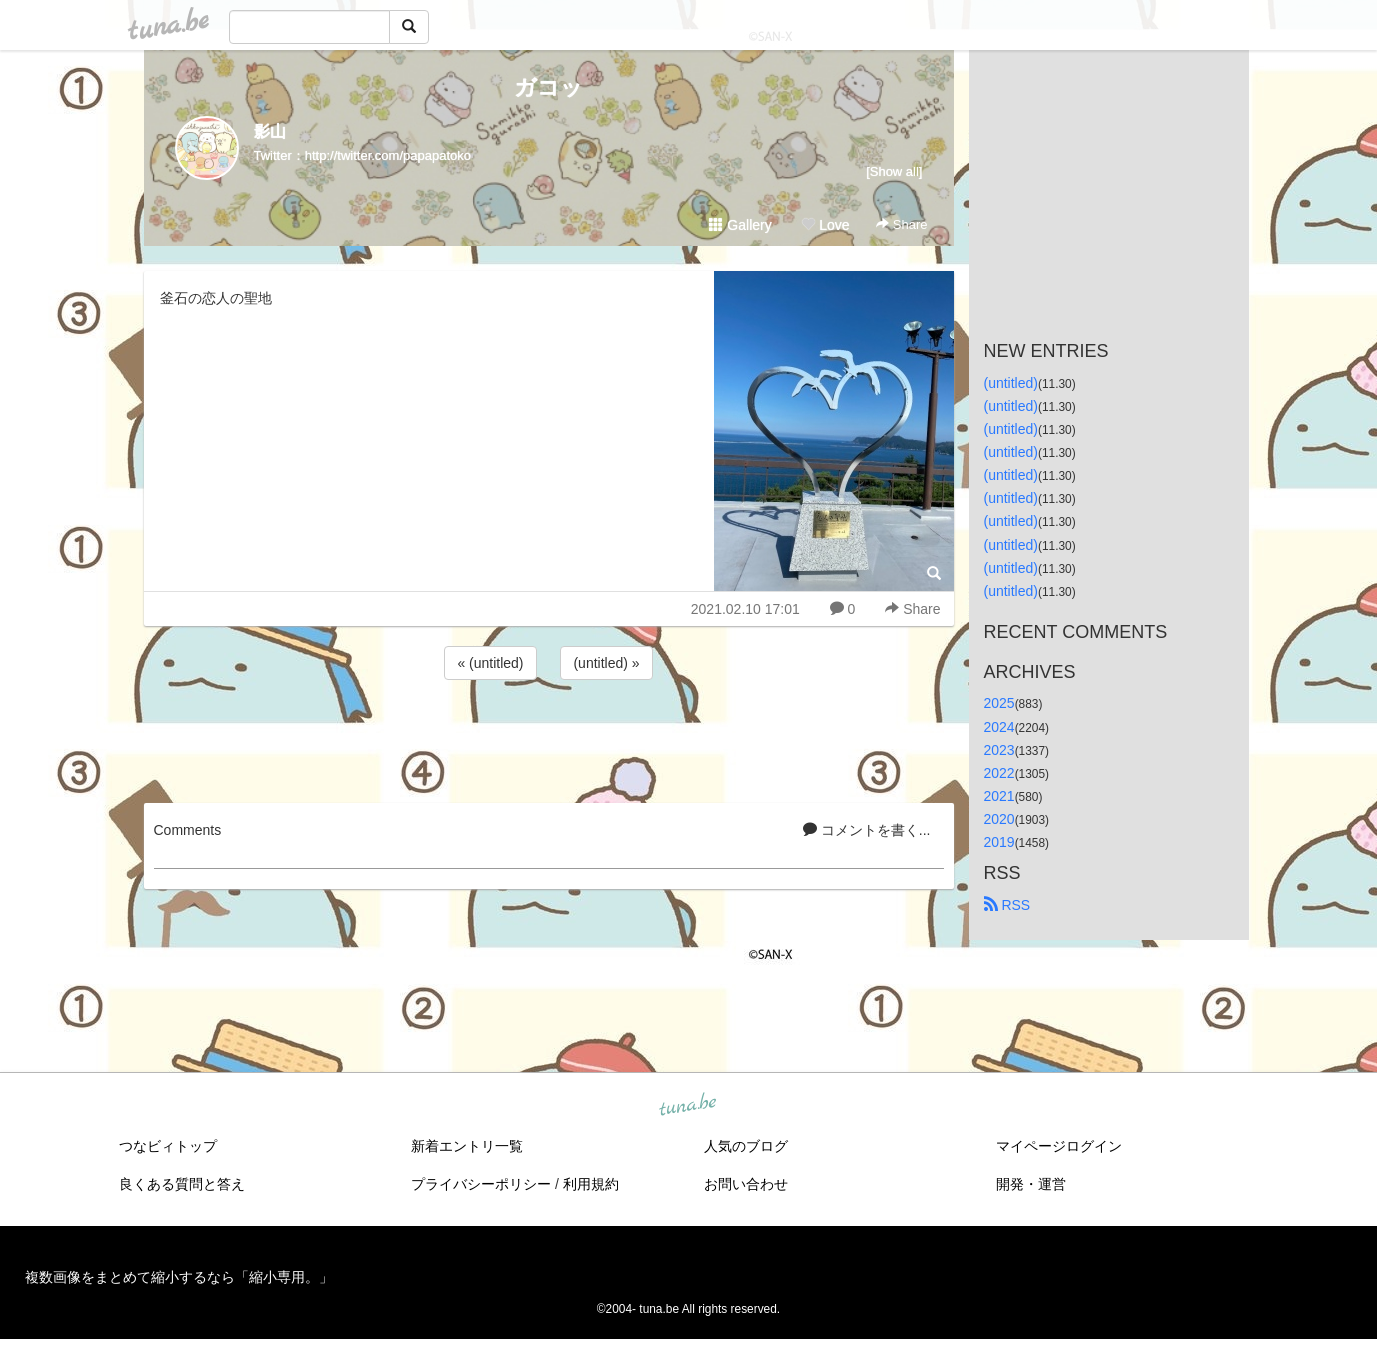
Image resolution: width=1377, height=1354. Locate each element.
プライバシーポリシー (481, 1184)
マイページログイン (1059, 1146)
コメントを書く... (867, 830)
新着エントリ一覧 (467, 1146)
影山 (270, 131)
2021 (999, 796)
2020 (999, 819)
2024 (999, 727)
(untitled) (1011, 383)
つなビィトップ (168, 1146)
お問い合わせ (746, 1184)
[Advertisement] (549, 738)
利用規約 (591, 1184)
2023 (999, 750)
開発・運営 (1031, 1184)
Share (901, 224)
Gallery (740, 225)
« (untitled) (490, 663)
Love (825, 225)
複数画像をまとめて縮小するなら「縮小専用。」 (179, 1277)
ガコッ (548, 87)
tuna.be (688, 1106)
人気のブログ (746, 1146)
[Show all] (894, 171)
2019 (999, 842)
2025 (999, 703)
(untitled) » (606, 663)
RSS (1007, 905)
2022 (999, 773)
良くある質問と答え (182, 1184)
